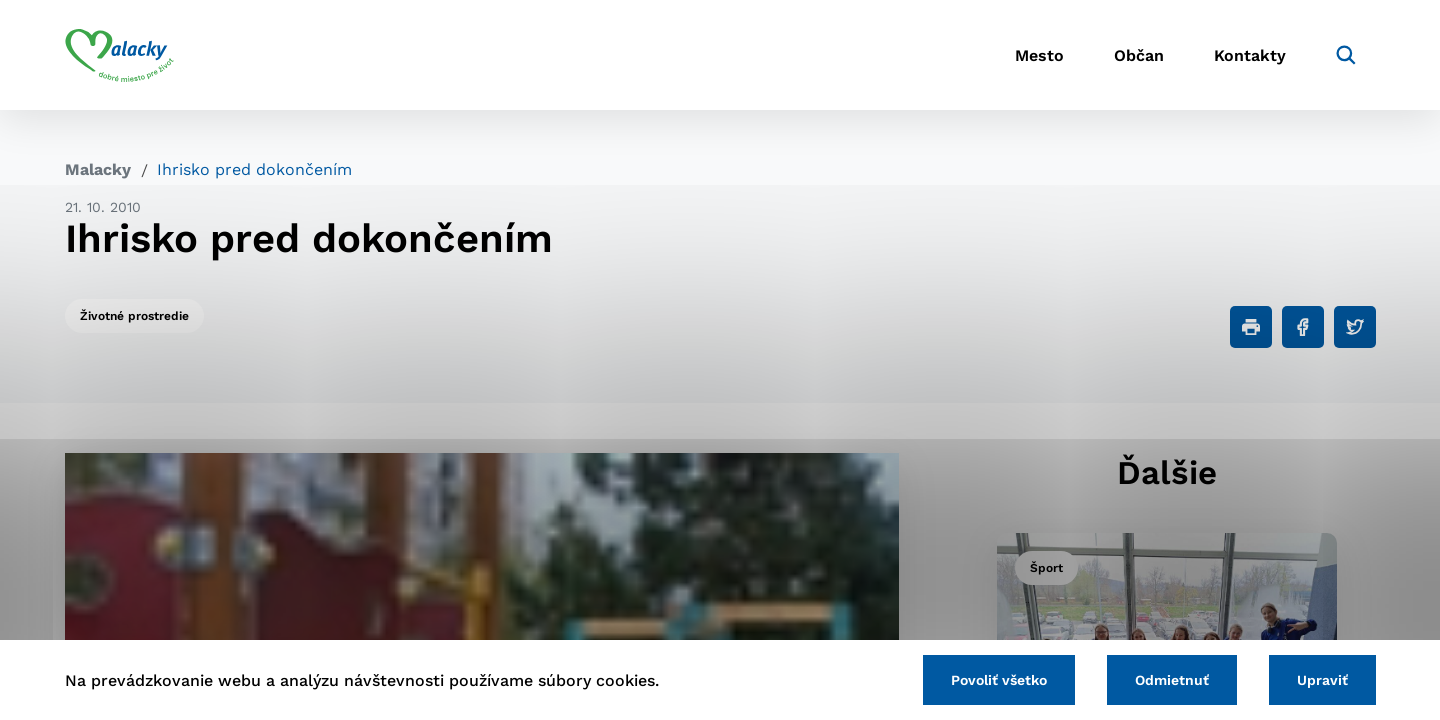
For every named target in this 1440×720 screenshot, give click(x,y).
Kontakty (1250, 55)
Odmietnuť (1172, 680)
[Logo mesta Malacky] (119, 55)
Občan (1139, 55)
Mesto (1039, 55)
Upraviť (1322, 680)
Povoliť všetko (999, 680)
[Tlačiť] (1251, 327)
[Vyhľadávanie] (1346, 55)
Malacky (98, 169)
